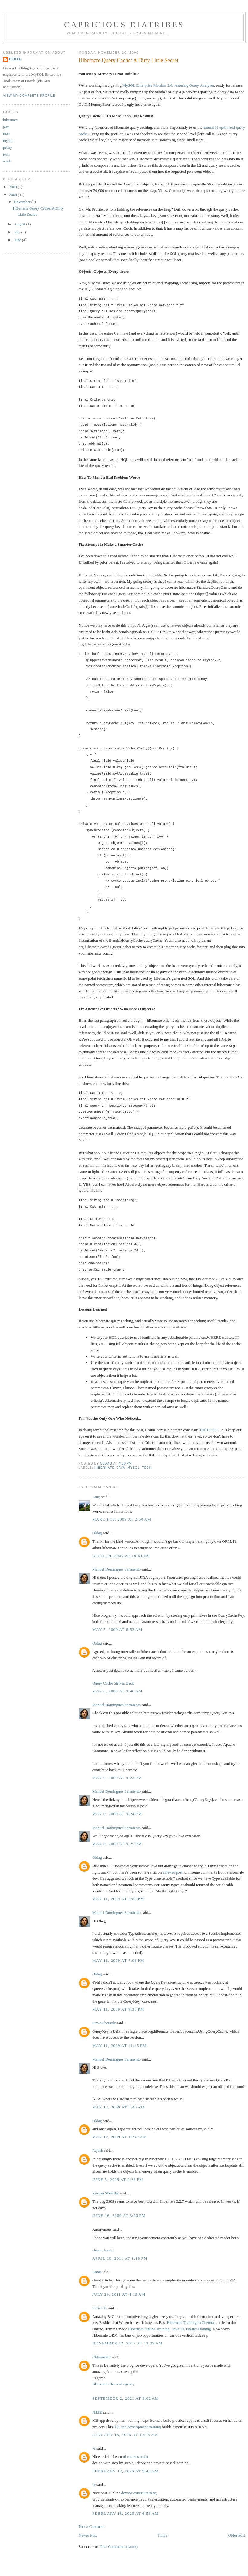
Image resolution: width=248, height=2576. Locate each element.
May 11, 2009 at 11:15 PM (119, 2045)
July (17, 232)
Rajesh (97, 2150)
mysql (134, 1467)
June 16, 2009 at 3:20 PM (119, 2215)
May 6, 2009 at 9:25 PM (117, 1843)
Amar (96, 2272)
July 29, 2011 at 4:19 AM (118, 2294)
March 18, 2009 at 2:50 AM (121, 1519)
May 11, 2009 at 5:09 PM (118, 1899)
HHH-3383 (208, 1430)
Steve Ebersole (104, 2023)
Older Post (236, 2535)
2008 (13, 194)
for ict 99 (99, 2308)
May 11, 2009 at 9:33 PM (118, 2009)
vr (94, 2448)
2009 (13, 187)
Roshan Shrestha (105, 2193)
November (22, 201)
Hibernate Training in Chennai (191, 2322)
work (7, 161)
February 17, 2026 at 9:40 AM (125, 2471)
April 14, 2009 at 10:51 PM (121, 1555)
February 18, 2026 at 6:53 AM (125, 2513)
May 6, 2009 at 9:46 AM (117, 1691)
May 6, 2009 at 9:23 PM (117, 1777)
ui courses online (136, 2456)
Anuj (96, 1497)
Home (163, 2535)
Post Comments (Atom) (119, 2546)
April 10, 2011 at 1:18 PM (120, 2258)
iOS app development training (137, 2426)
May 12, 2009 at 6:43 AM (118, 2107)
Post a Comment (92, 2526)
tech (147, 1467)
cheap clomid (102, 2250)
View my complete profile (29, 95)
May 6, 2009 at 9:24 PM (117, 1813)
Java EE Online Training (191, 2329)
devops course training (139, 2493)
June (18, 240)
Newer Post (88, 2535)
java (121, 1467)
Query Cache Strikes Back (113, 1683)
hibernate (104, 1467)
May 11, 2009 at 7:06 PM (118, 1960)
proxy (7, 147)
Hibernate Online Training (149, 2329)
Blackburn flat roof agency (113, 2384)
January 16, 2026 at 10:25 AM (125, 2434)
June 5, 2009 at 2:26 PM (117, 2179)
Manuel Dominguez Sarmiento (116, 1569)
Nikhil (97, 2412)
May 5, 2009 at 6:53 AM (117, 1629)
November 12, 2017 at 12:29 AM (127, 2343)
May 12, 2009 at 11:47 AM (119, 2136)
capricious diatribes (124, 24)
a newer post (173, 1872)
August (20, 224)
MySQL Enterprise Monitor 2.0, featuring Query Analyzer (168, 85)
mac (6, 133)
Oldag (97, 1533)
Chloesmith (101, 2357)
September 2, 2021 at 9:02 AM (125, 2398)
